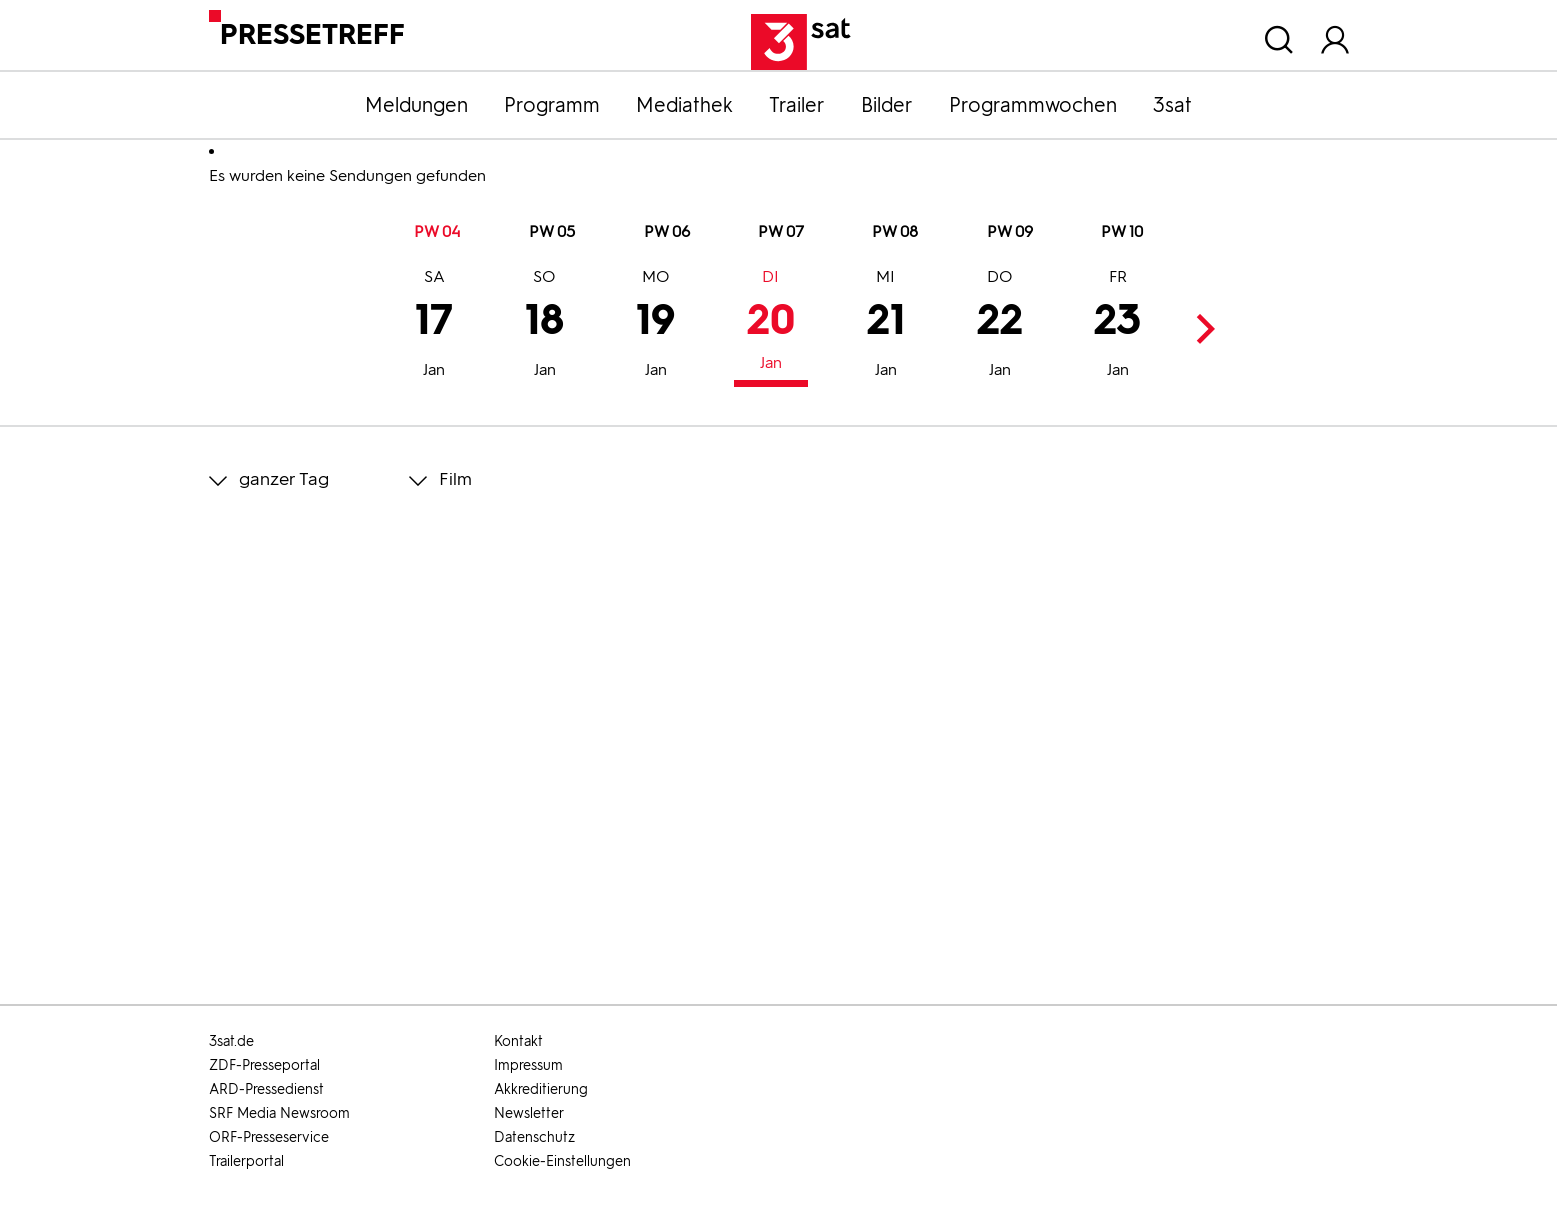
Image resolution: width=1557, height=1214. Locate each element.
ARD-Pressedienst (266, 1089)
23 (1117, 326)
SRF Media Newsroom (279, 1113)
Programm (552, 105)
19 (655, 326)
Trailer (797, 105)
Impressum (528, 1065)
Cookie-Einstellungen (562, 1161)
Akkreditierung (541, 1089)
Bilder (887, 105)
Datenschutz (534, 1137)
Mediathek (684, 105)
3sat (1172, 105)
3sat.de (231, 1041)
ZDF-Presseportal (264, 1065)
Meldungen (416, 105)
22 (1000, 326)
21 (886, 326)
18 (544, 326)
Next (1200, 328)
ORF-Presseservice (269, 1137)
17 (434, 326)
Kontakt (518, 1041)
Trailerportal (246, 1161)
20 (771, 322)
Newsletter (529, 1113)
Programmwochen (1033, 105)
